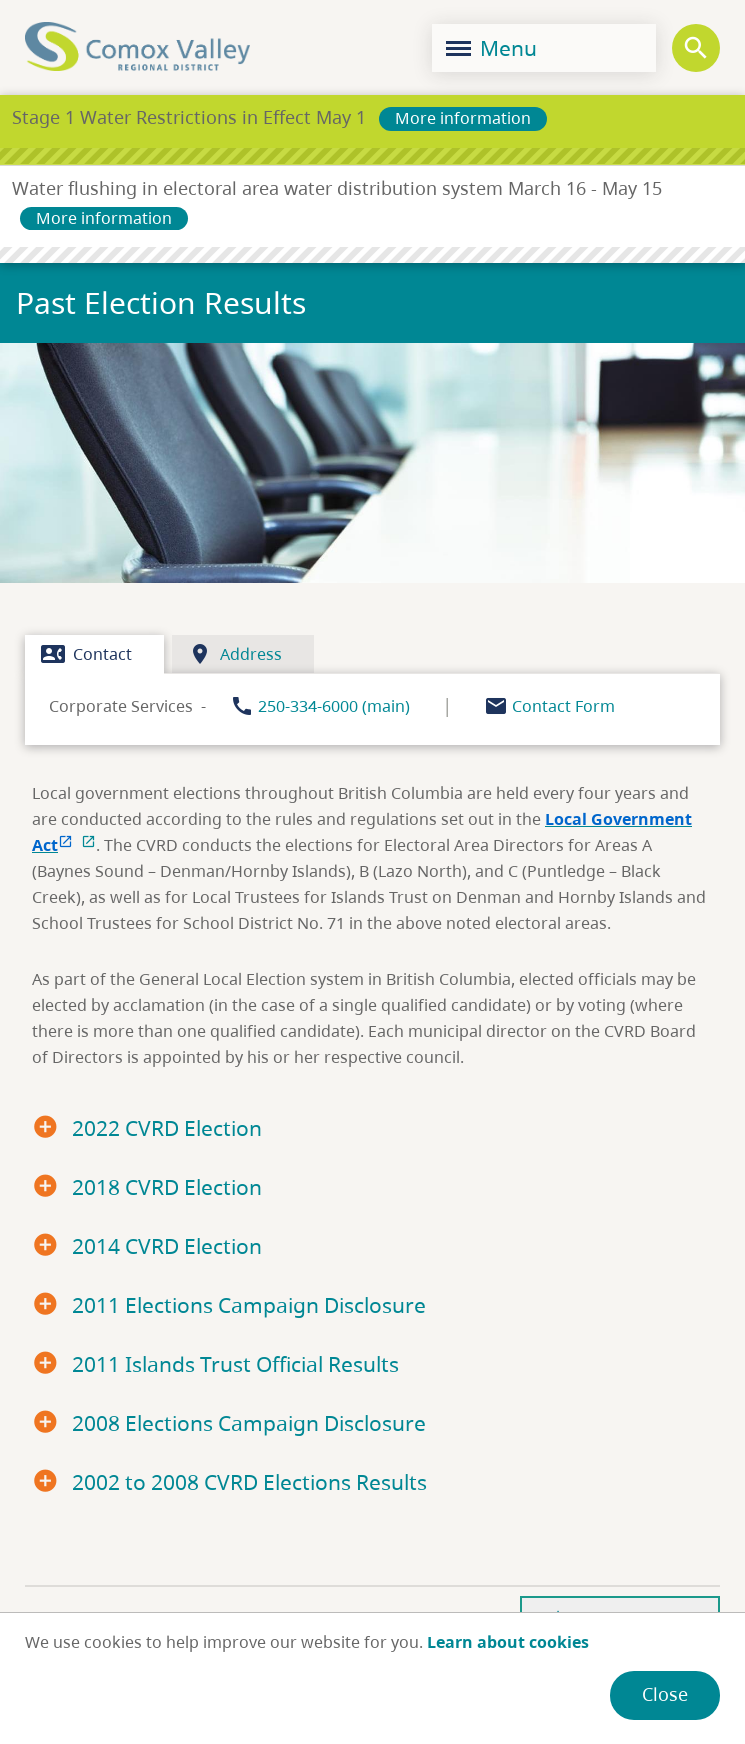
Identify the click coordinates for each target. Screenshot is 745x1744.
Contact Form (563, 706)
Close (665, 1694)
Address (235, 654)
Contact (86, 654)
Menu (491, 48)
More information (463, 118)
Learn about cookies (508, 1642)
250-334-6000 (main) (334, 706)
